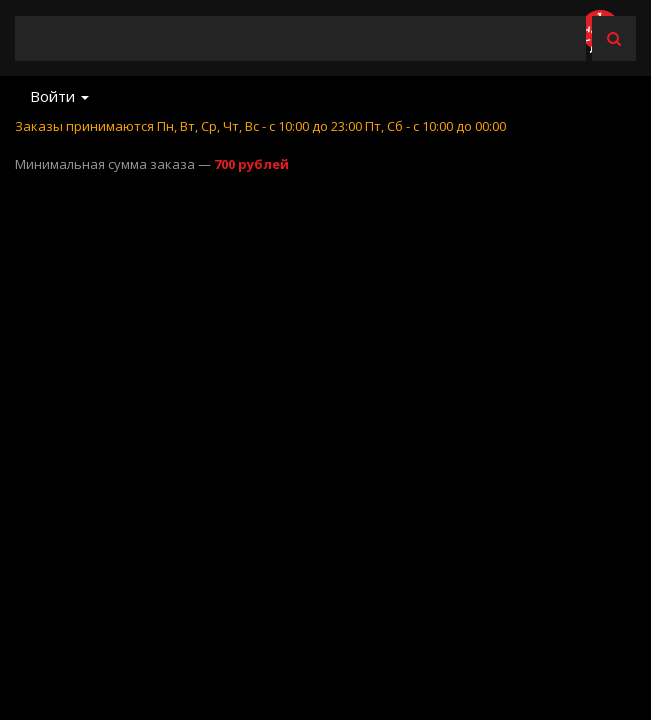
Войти (59, 96)
